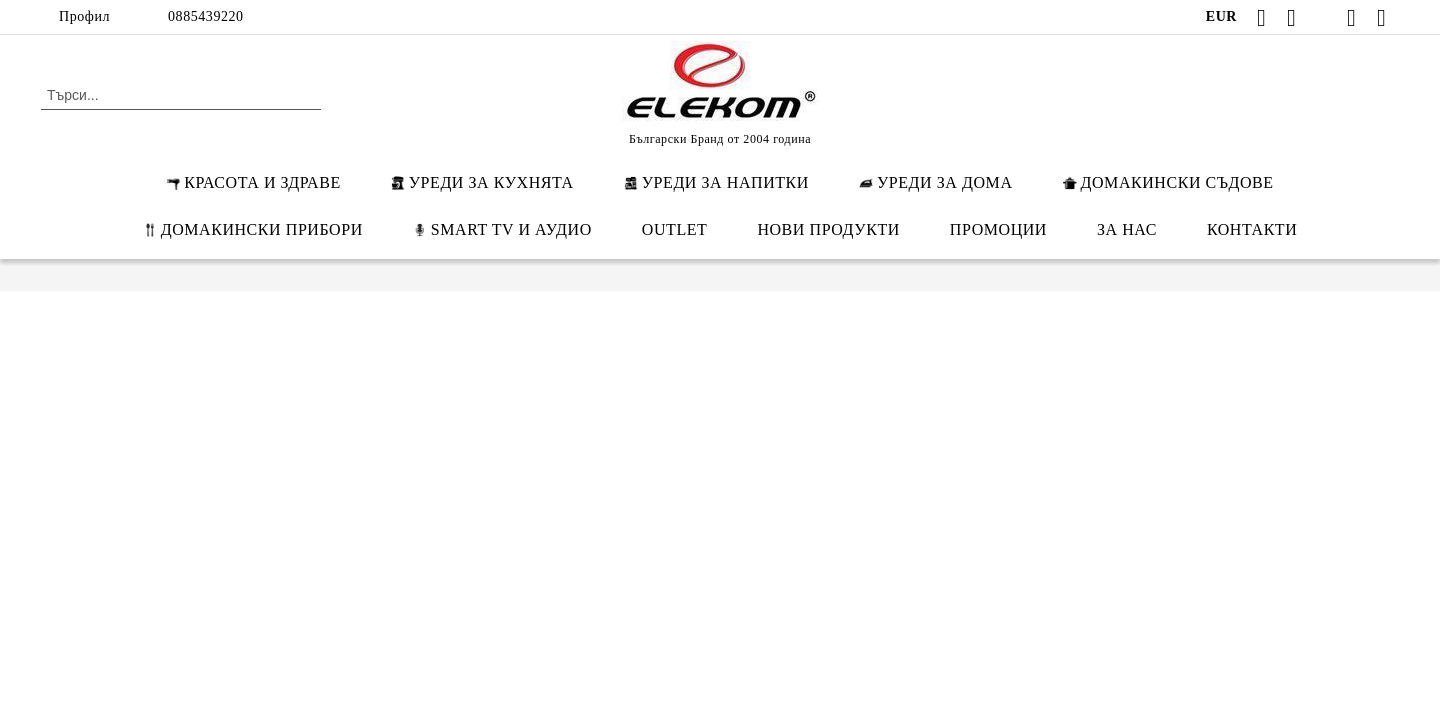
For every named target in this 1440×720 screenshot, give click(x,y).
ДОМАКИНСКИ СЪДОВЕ (1168, 182)
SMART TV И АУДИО (502, 229)
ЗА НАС (1127, 229)
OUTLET (675, 229)
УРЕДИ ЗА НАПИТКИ (716, 182)
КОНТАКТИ (1252, 229)
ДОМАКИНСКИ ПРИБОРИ (253, 229)
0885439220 (206, 16)
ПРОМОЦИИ (998, 229)
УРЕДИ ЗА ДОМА (936, 182)
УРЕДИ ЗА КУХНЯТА (482, 182)
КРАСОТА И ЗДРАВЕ (253, 182)
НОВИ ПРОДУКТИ (828, 229)
